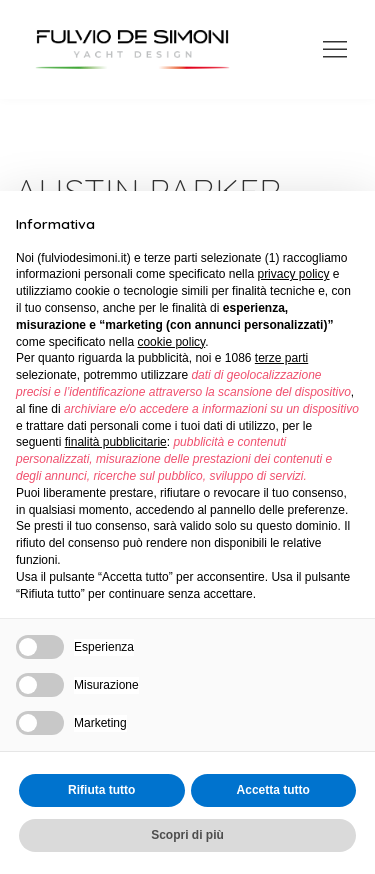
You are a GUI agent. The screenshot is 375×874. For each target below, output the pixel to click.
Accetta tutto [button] (273, 790)
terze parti (281, 358)
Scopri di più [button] (187, 835)
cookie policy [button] (171, 342)
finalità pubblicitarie (116, 442)
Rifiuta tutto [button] (101, 790)
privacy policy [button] (293, 274)
